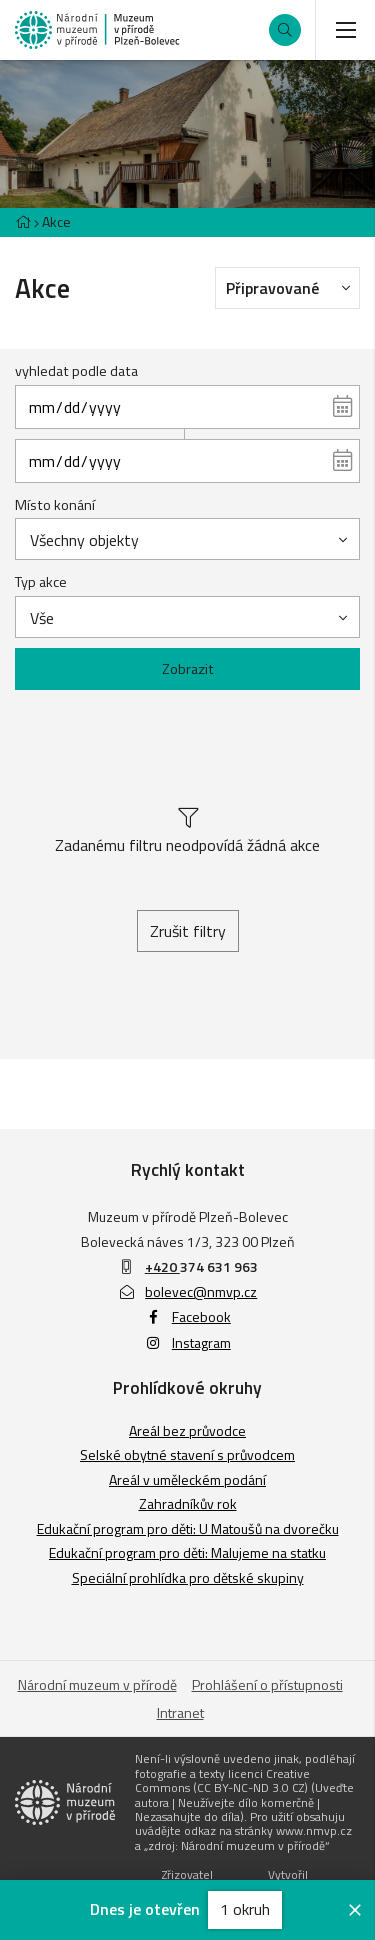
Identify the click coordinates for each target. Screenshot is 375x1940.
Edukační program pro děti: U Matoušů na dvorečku (188, 1528)
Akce (56, 221)
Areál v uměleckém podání (187, 1479)
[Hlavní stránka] (23, 221)
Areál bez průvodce (187, 1430)
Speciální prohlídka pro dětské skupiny (188, 1577)
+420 (162, 1266)
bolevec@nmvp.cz (188, 1291)
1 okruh (245, 1909)
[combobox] (187, 539)
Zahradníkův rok (188, 1503)
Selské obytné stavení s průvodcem (187, 1454)
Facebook (187, 1316)
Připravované (293, 287)
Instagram (187, 1342)
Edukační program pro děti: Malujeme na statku (187, 1552)
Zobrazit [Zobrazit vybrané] (188, 669)
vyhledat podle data (76, 371)
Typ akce (41, 582)
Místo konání (55, 505)
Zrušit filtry (188, 931)
